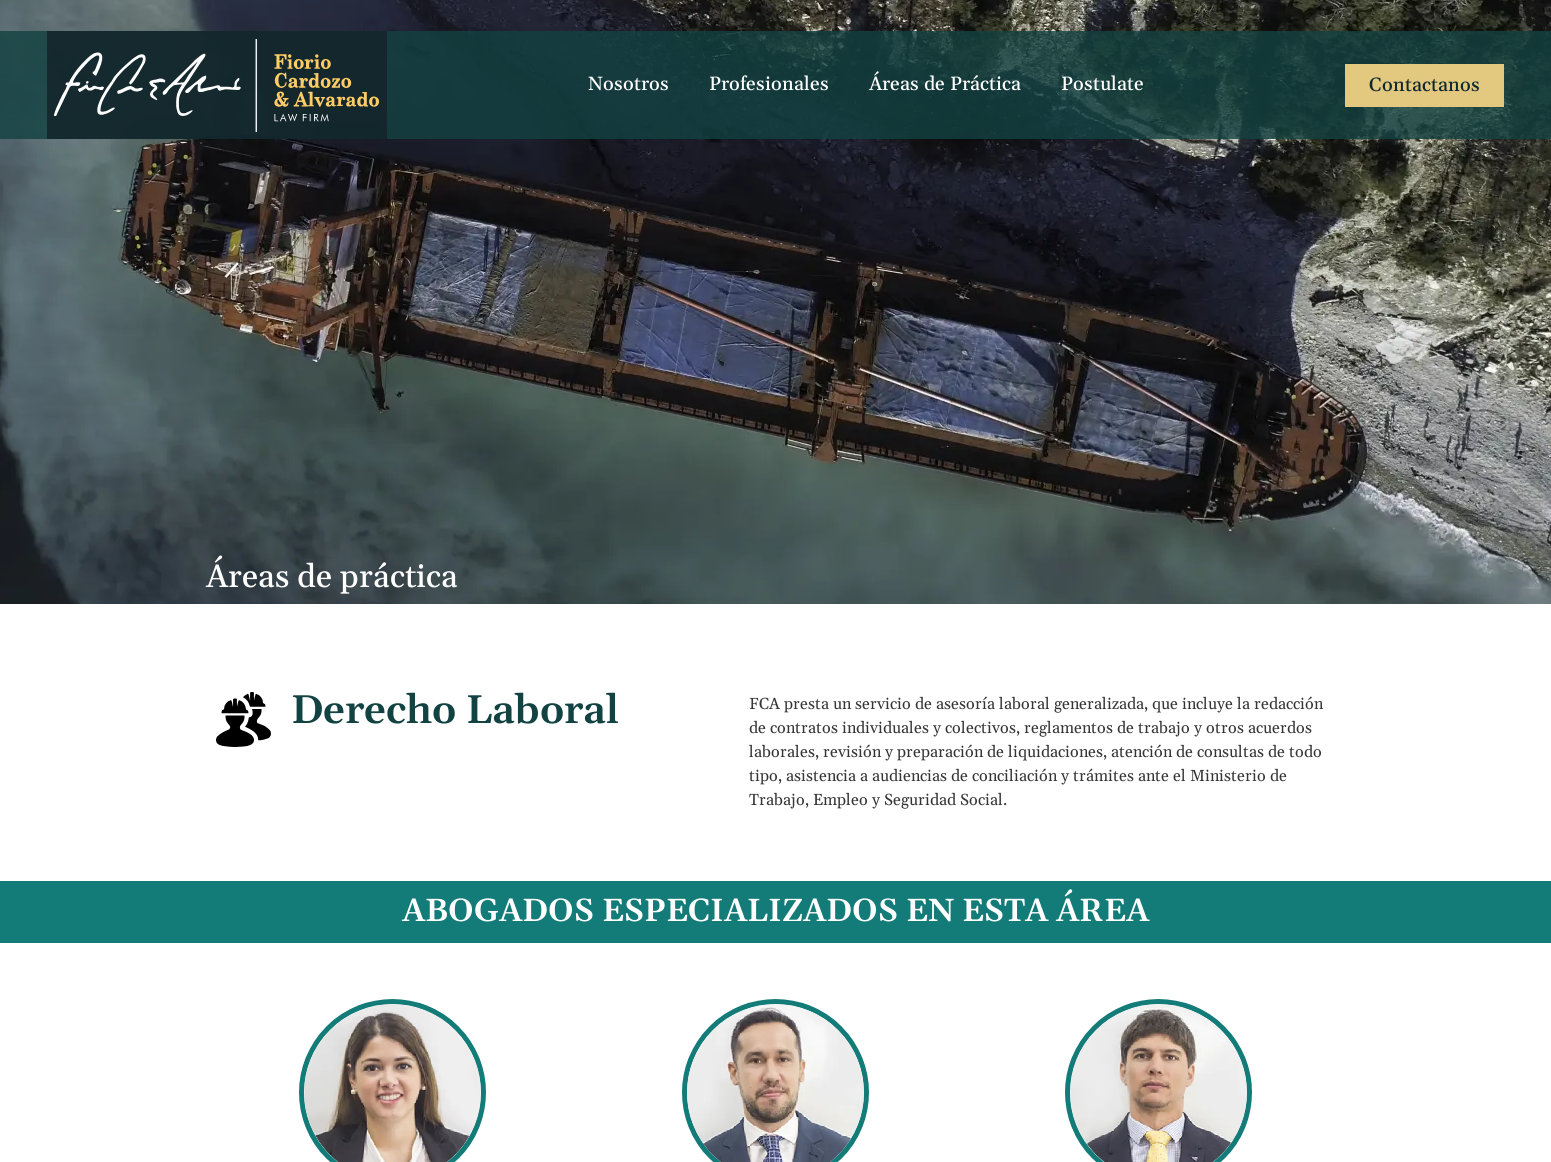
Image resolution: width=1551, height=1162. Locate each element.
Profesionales (769, 84)
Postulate (1102, 84)
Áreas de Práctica (945, 84)
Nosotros (628, 84)
